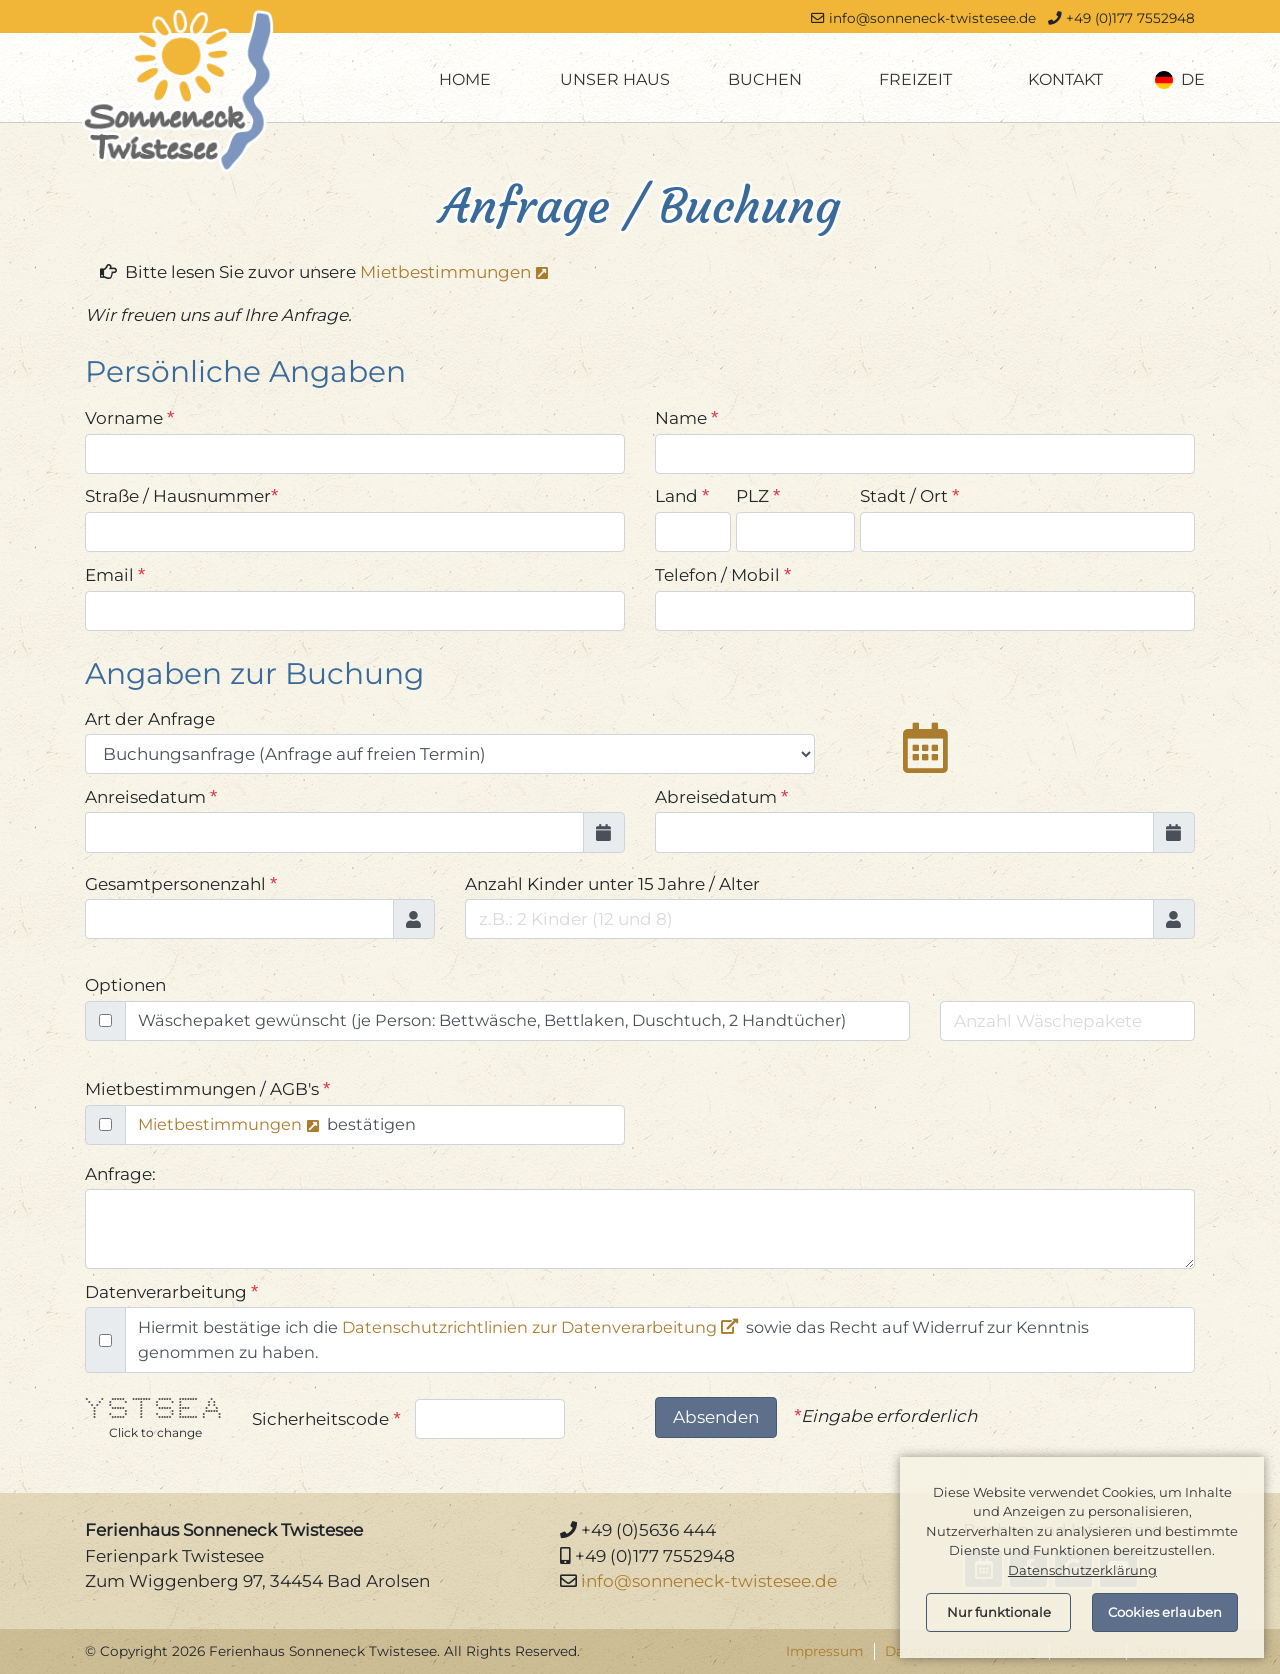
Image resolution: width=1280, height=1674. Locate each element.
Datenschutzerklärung (1082, 1570)
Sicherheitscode (326, 1418)
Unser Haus (615, 79)
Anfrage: (120, 1174)
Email (115, 574)
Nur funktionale (999, 1612)
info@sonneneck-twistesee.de (932, 18)
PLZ (758, 495)
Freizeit (915, 79)
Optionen (125, 985)
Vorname (129, 417)
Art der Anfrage (150, 719)
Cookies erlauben (1165, 1612)
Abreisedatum (721, 796)
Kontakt (1065, 79)
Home (465, 79)
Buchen (765, 79)
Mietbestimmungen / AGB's (207, 1088)
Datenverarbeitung (171, 1291)
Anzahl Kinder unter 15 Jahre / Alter (617, 883)
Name (686, 417)
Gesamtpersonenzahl (181, 883)
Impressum (824, 1651)
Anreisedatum (151, 796)
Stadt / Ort (909, 495)
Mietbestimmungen (445, 272)
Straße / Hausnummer (181, 495)
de (1180, 79)
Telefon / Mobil (723, 574)
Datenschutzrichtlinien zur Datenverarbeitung (529, 1327)
